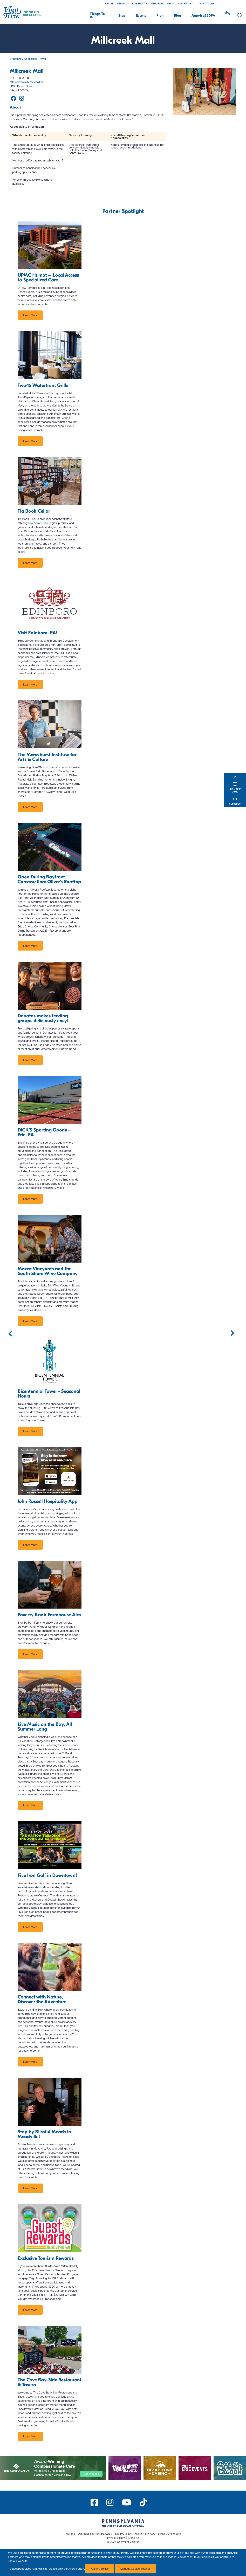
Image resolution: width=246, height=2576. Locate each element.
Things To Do (97, 15)
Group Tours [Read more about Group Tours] (205, 3)
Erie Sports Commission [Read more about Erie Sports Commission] (147, 3)
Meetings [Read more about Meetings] (123, 3)
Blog (177, 15)
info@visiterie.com (169, 2533)
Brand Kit (133, 2537)
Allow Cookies (100, 2568)
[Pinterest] (155, 2502)
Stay (122, 15)
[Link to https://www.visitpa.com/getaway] (123, 2526)
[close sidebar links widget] (234, 776)
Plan (160, 15)
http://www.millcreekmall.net (27, 82)
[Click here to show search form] (240, 15)
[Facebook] (94, 2502)
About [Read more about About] (109, 3)
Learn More (30, 315)
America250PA (203, 15)
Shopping (16, 58)
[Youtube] (127, 2502)
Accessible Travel (35, 58)
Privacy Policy (116, 2537)
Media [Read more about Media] (170, 3)
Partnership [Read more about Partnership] (185, 3)
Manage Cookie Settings (135, 2568)
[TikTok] (143, 2502)
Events (141, 15)
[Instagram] (110, 2502)
